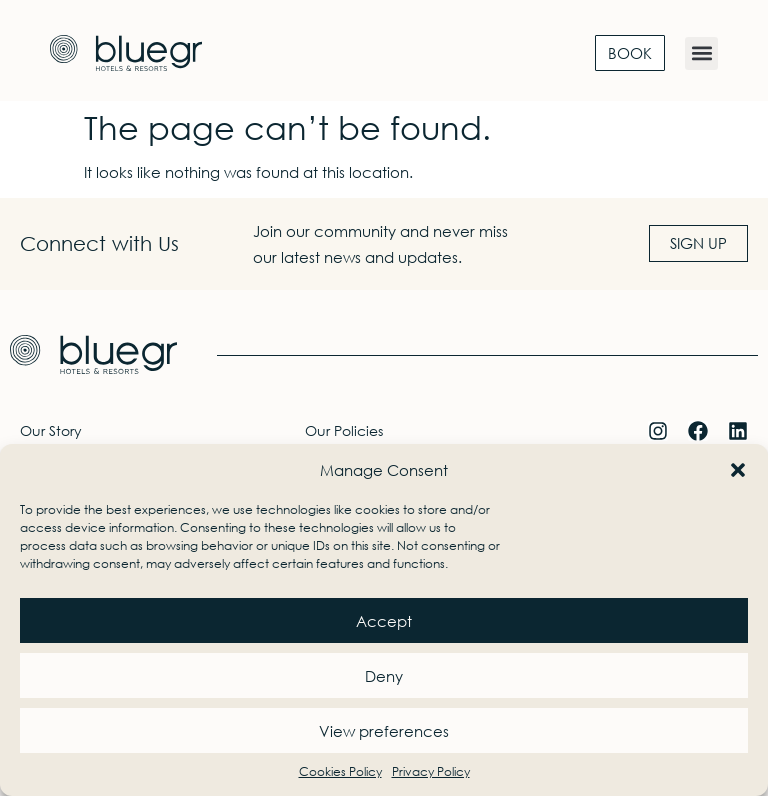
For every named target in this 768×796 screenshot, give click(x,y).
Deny (384, 676)
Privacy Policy (431, 771)
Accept (384, 621)
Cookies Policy (340, 771)
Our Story (51, 430)
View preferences (384, 731)
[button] (738, 470)
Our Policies (344, 430)
